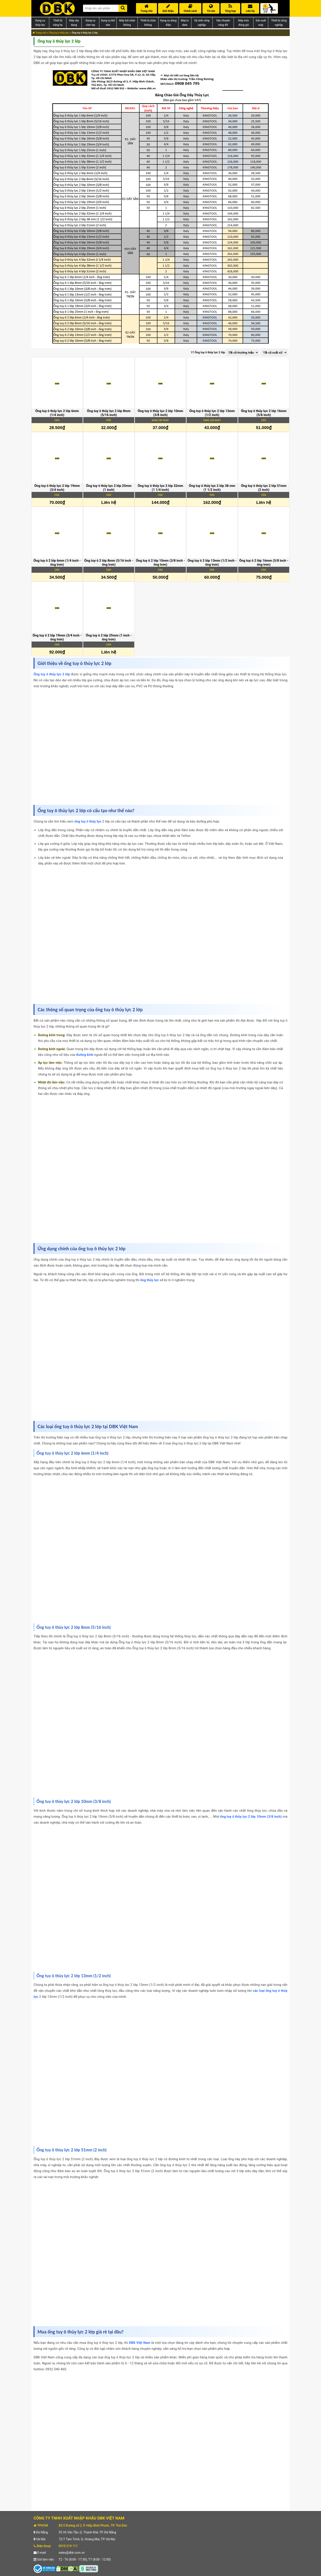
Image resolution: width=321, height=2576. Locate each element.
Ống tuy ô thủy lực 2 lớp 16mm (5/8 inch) (263, 413)
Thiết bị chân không (148, 22)
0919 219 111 (68, 2546)
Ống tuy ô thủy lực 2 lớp (52, 674)
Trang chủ (39, 32)
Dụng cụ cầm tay (90, 22)
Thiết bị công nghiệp (279, 22)
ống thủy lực (149, 1280)
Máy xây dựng (74, 22)
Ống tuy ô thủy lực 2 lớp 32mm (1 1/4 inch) (160, 488)
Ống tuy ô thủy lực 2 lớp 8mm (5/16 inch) (109, 413)
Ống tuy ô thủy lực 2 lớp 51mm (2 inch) (263, 488)
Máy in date (185, 22)
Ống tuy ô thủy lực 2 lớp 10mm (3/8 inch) (160, 413)
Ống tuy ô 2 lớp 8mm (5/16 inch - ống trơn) (108, 563)
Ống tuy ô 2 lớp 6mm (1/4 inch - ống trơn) (57, 563)
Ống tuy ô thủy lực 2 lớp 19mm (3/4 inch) (57, 488)
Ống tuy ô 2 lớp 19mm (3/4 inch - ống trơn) (56, 637)
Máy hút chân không (127, 22)
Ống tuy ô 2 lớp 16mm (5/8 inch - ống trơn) (263, 563)
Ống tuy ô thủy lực (59, 32)
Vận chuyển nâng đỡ (223, 22)
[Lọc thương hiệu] (242, 352)
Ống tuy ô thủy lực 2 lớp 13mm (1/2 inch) (212, 413)
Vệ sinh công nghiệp (202, 22)
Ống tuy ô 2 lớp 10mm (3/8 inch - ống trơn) (160, 563)
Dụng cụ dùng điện (168, 22)
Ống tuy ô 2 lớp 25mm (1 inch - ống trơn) (109, 637)
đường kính (84, 1055)
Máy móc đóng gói (243, 22)
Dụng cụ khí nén (108, 22)
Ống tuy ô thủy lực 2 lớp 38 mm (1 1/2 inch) (212, 488)
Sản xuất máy (261, 22)
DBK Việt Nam (139, 2343)
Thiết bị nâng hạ (57, 22)
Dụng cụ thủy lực (40, 22)
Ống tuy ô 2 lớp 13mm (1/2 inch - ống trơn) (211, 563)
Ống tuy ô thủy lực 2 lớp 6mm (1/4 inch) (57, 413)
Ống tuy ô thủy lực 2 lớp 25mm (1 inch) (108, 488)
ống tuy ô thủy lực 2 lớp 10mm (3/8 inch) (251, 1817)
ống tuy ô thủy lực (87, 821)
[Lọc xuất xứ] (274, 352)
